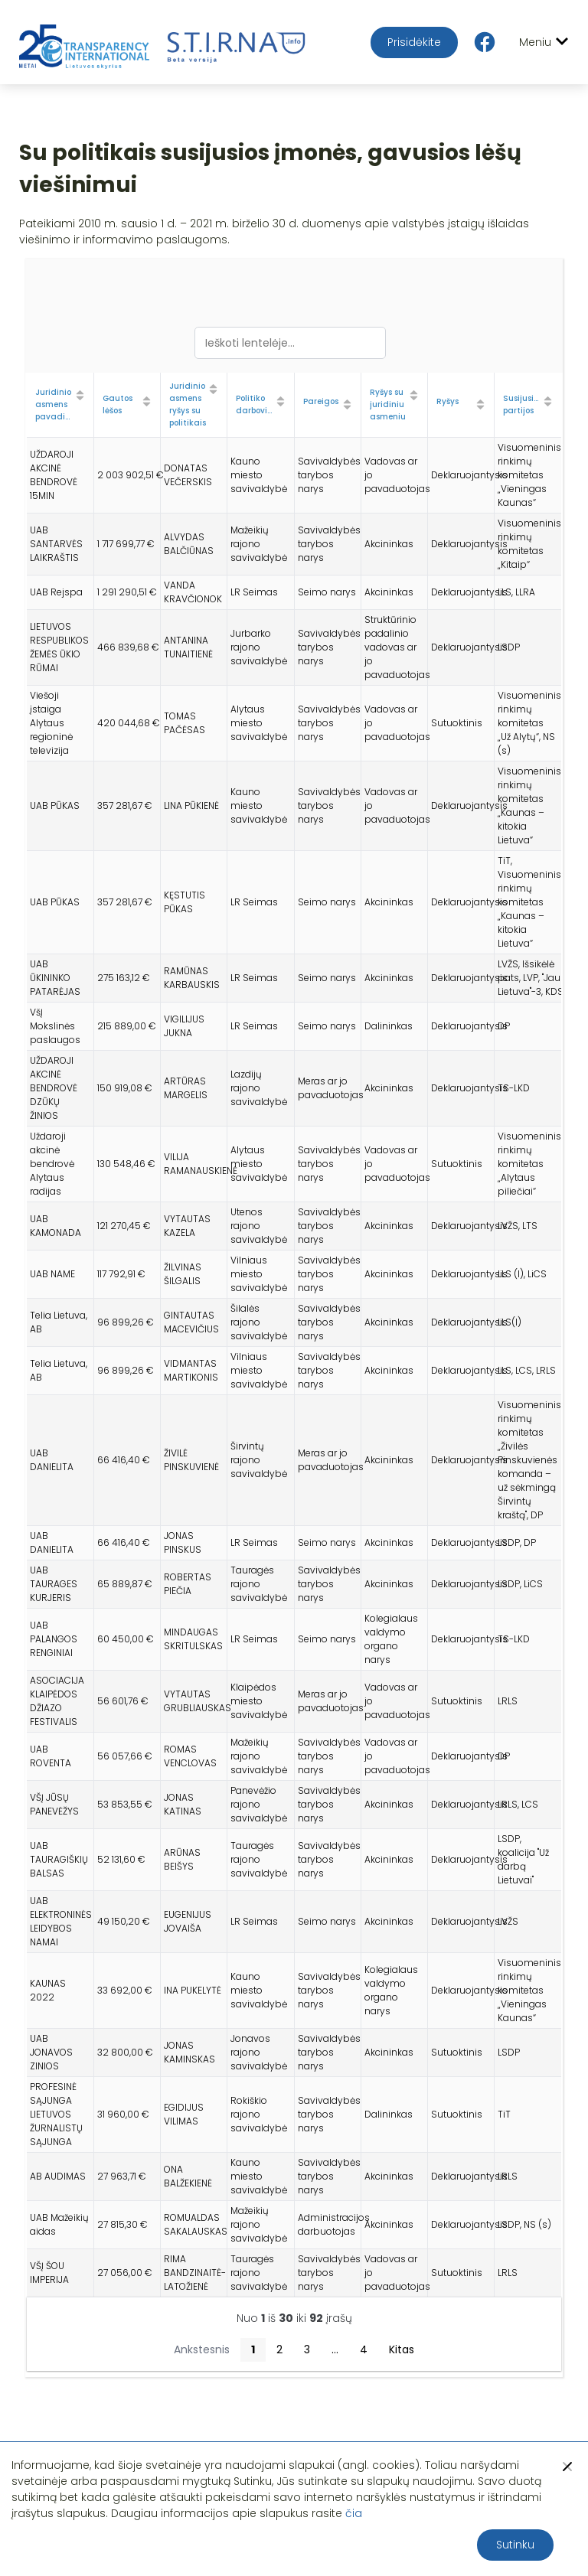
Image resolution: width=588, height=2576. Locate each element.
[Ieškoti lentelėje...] (290, 343)
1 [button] (253, 2349)
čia (353, 2513)
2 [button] (279, 2349)
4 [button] (364, 2349)
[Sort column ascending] (80, 395)
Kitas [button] (401, 2349)
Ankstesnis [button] (202, 2349)
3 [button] (307, 2349)
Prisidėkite (414, 42)
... (335, 2349)
